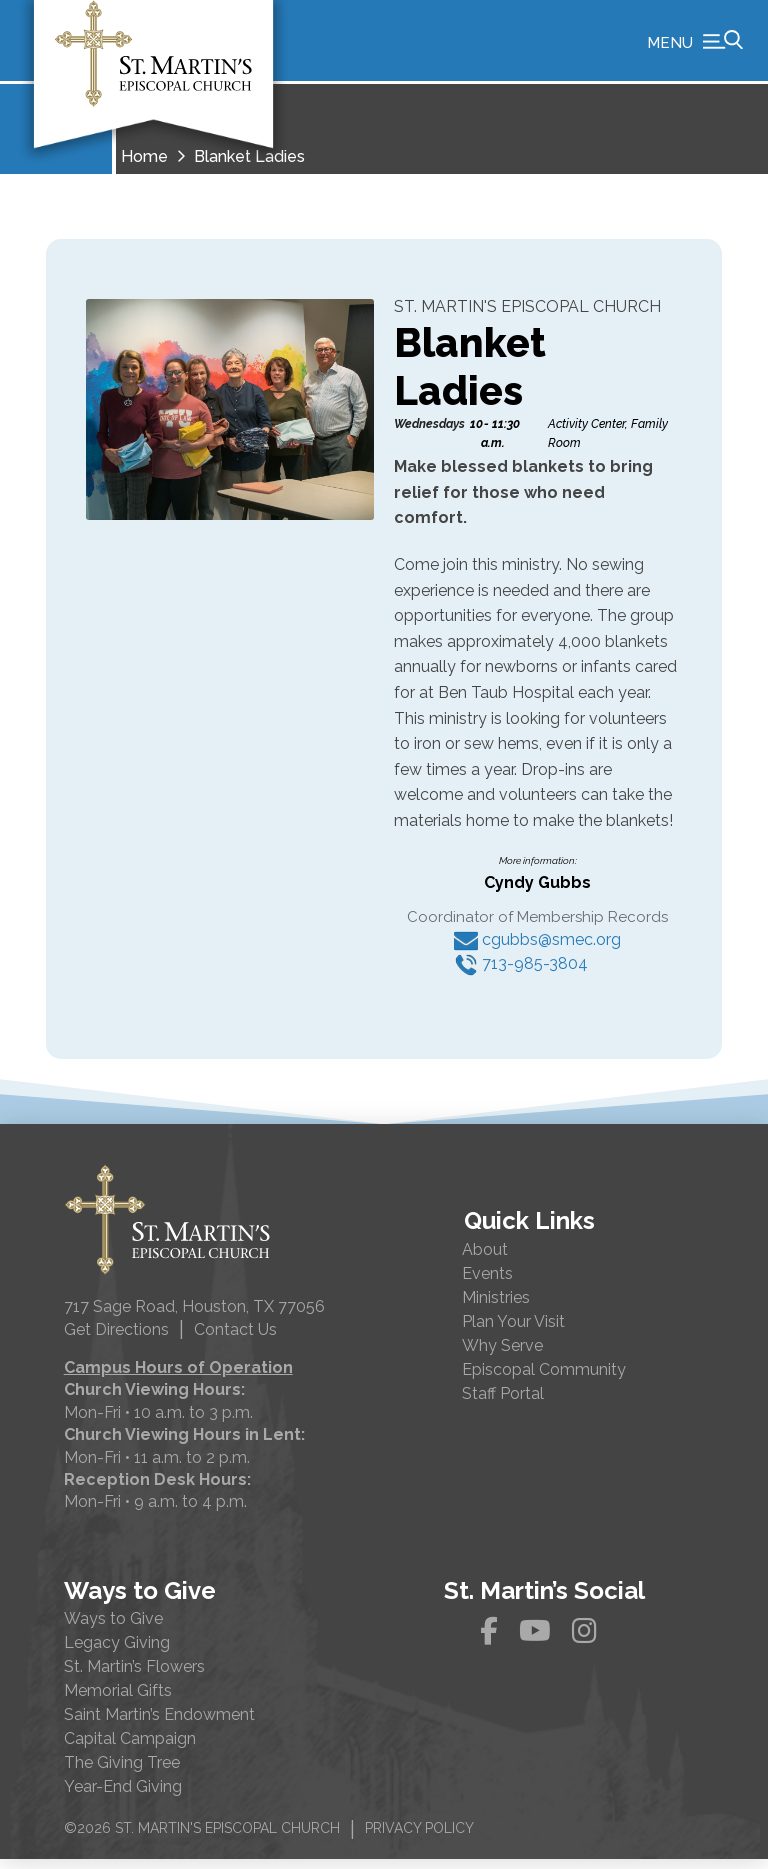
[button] (695, 45)
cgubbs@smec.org (537, 949)
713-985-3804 (521, 973)
